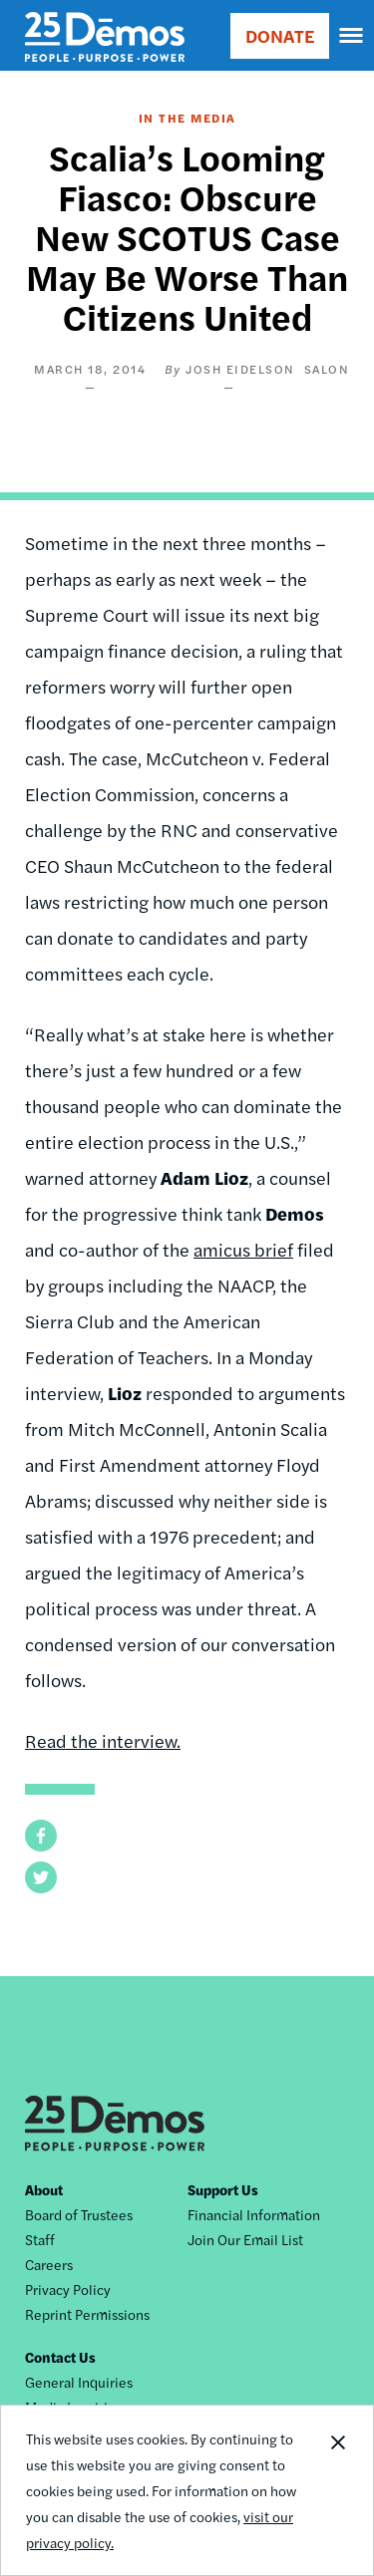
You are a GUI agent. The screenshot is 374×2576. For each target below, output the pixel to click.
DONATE (279, 35)
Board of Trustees (79, 2214)
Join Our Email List (245, 2239)
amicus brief (243, 1249)
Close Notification (337, 2490)
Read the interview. (103, 1740)
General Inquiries (79, 2382)
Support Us (222, 2189)
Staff (40, 2239)
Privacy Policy (68, 2289)
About (44, 2189)
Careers (49, 2264)
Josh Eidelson (240, 369)
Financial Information (253, 2214)
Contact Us (60, 2357)
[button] (41, 1836)
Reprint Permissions (87, 2314)
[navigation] (352, 36)
